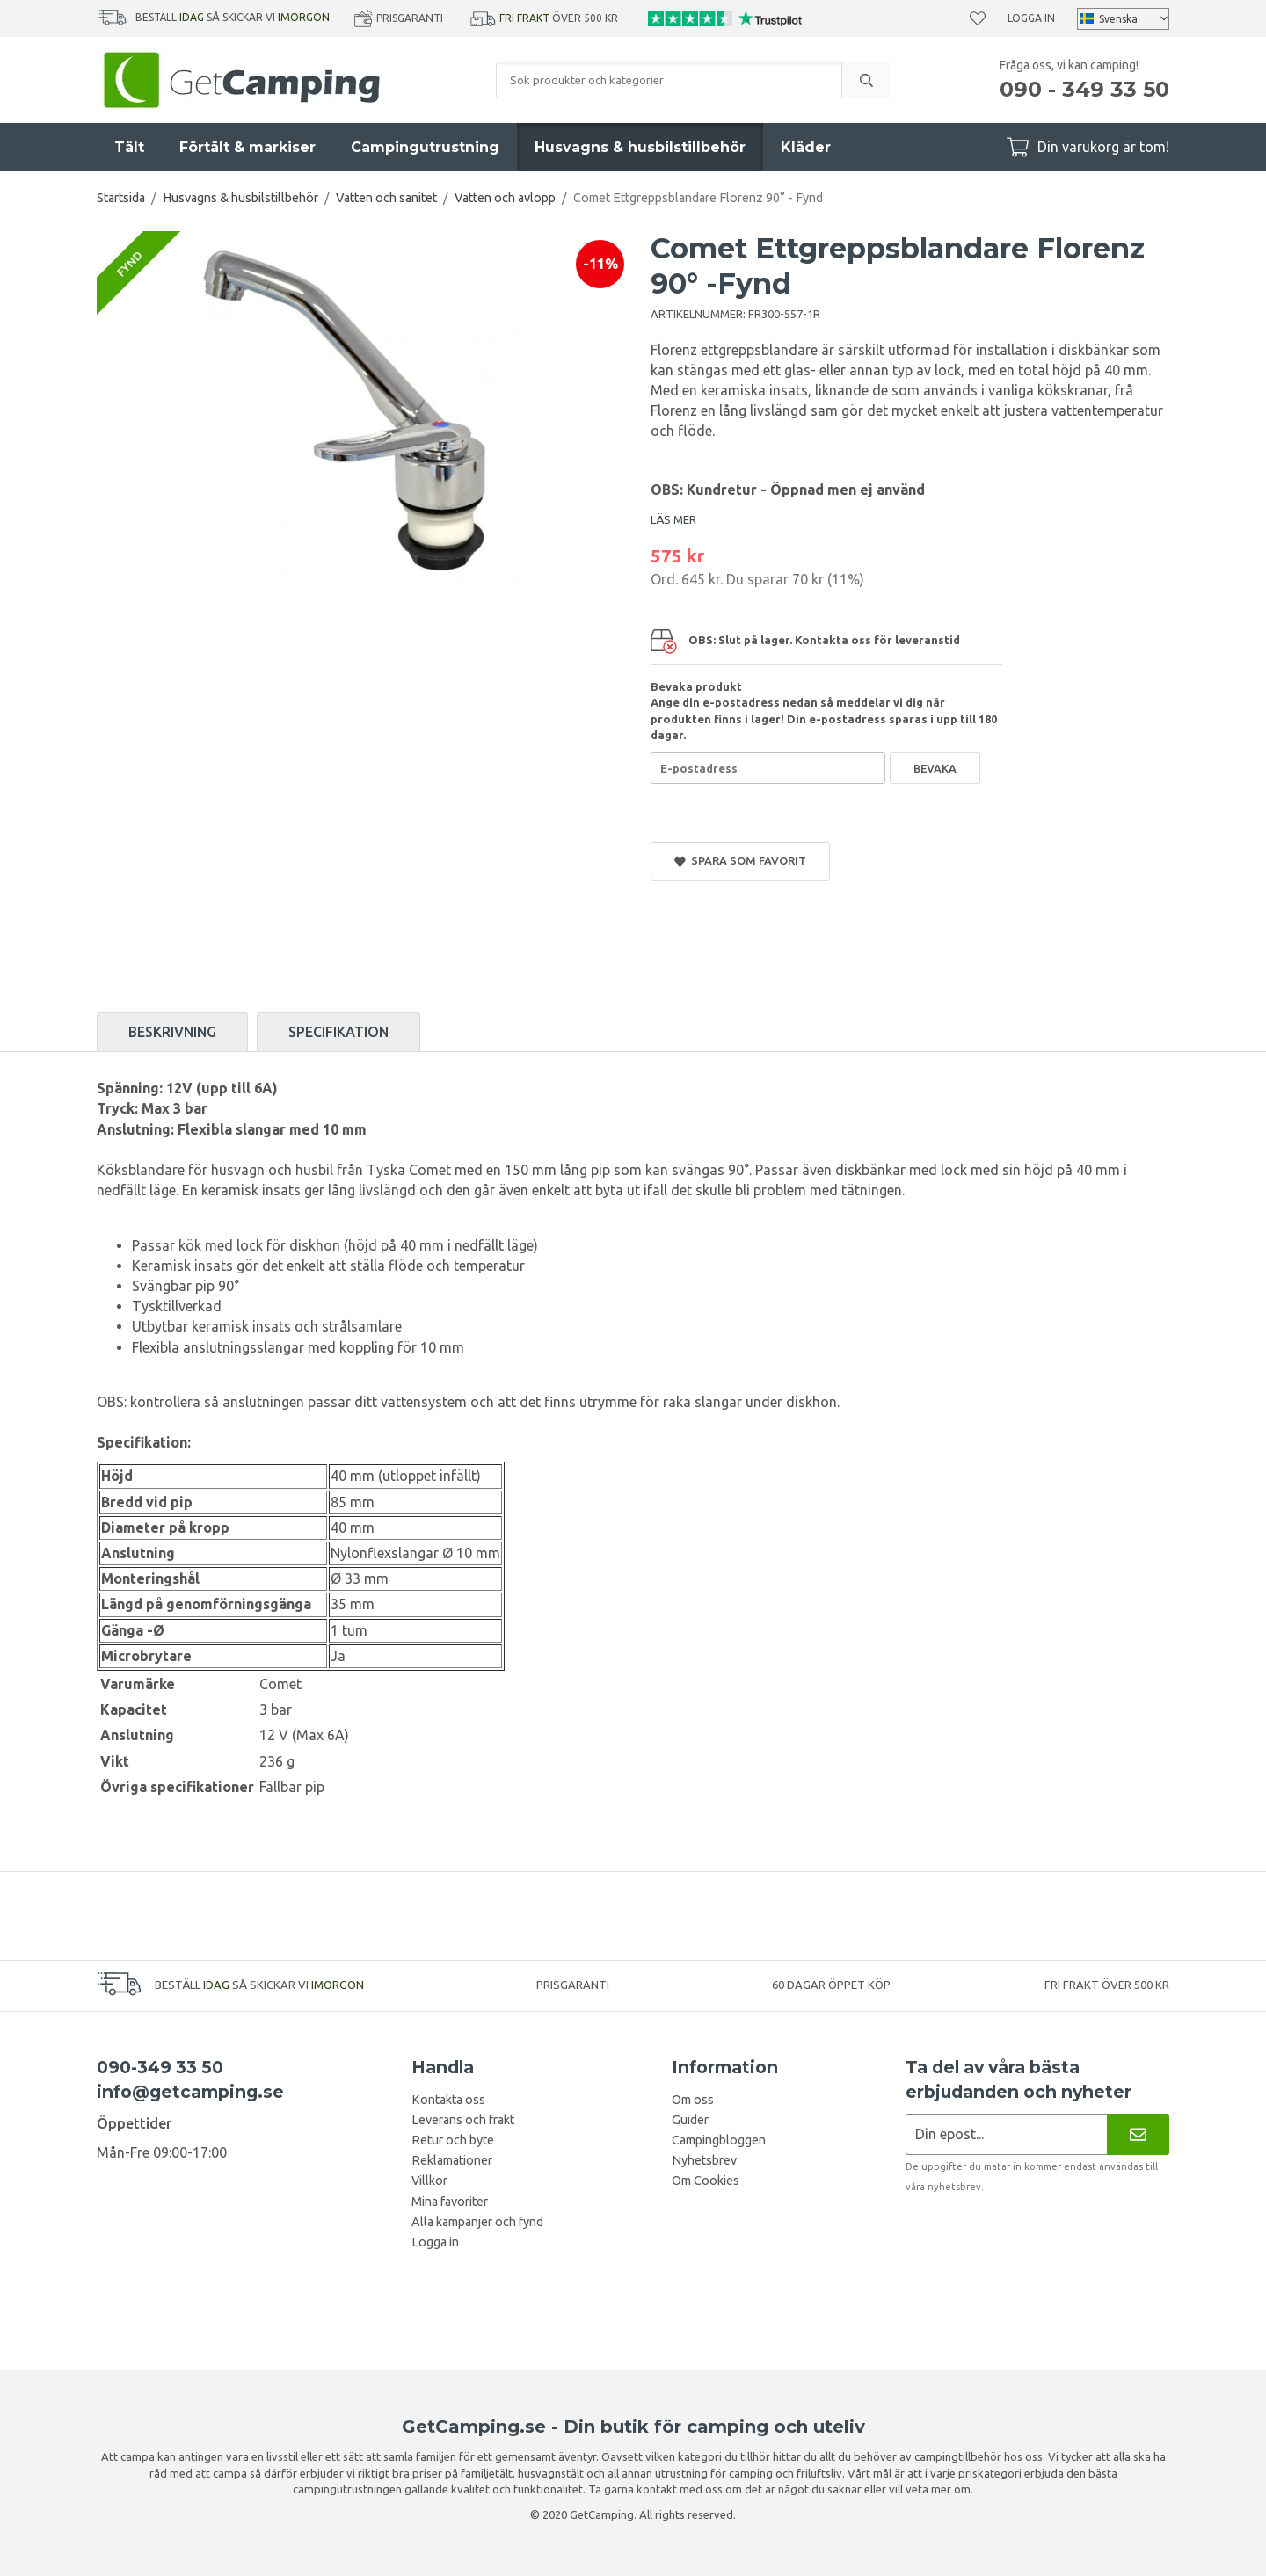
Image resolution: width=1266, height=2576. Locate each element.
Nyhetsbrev (704, 2160)
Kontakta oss (448, 2100)
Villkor (429, 2180)
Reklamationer (451, 2160)
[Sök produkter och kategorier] (669, 80)
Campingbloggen (719, 2140)
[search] (866, 80)
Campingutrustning (425, 147)
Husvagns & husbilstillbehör (640, 147)
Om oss (693, 2100)
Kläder (806, 147)
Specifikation (338, 1032)
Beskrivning (172, 1032)
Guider (690, 2120)
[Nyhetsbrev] (1138, 2134)
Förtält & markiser (247, 147)
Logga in (1031, 18)
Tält (129, 147)
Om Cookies (705, 2180)
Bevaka (935, 768)
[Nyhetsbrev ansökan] (1006, 2134)
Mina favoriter (449, 2202)
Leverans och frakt (462, 2120)
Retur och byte (452, 2140)
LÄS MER (673, 519)
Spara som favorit (740, 860)
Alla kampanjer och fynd (477, 2222)
